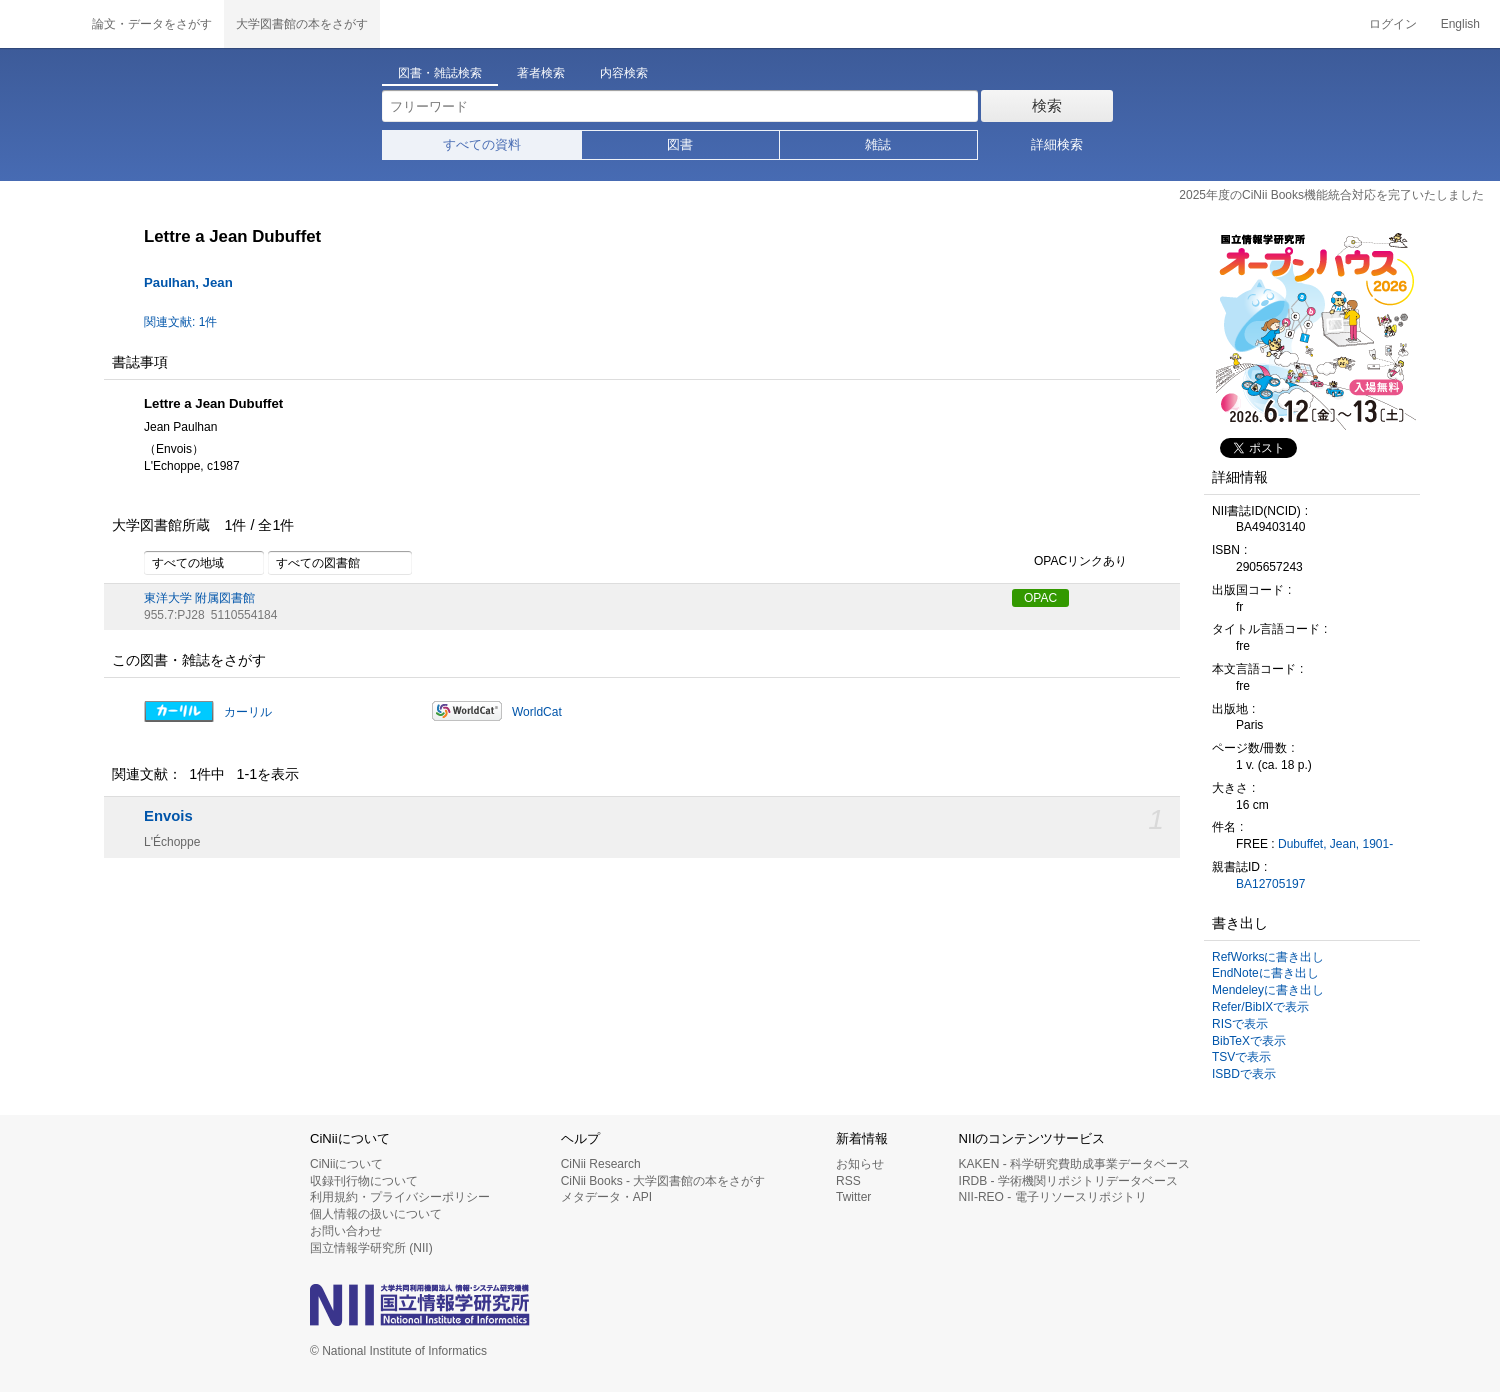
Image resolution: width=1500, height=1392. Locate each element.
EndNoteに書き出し (1265, 973)
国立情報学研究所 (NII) (371, 1248)
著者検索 (541, 73)
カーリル (248, 712)
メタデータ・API (606, 1197)
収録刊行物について (364, 1181)
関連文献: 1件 (180, 322)
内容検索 (624, 73)
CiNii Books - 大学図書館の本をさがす (663, 1181)
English (1460, 24)
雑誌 (878, 144)
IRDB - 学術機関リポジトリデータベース (1068, 1181)
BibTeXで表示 (1249, 1041)
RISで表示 (1240, 1024)
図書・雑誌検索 (440, 73)
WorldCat (537, 712)
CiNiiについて (346, 1164)
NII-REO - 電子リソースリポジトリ (1053, 1197)
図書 (680, 144)
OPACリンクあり (1069, 562)
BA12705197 (1270, 884)
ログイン (1393, 24)
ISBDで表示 (1244, 1074)
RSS (848, 1181)
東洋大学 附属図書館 (199, 598)
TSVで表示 (1241, 1057)
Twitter (853, 1197)
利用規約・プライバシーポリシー (400, 1197)
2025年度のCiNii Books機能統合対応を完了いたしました (1331, 195)
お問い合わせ (346, 1231)
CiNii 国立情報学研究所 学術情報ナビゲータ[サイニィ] (40, 24)
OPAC (1040, 598)
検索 (1047, 105)
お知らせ (860, 1164)
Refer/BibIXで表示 (1260, 1007)
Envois (168, 816)
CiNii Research (601, 1164)
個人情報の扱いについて (376, 1214)
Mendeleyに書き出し (1268, 990)
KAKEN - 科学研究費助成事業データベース (1074, 1164)
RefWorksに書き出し (1268, 957)
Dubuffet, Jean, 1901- (1335, 844)
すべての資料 (482, 144)
